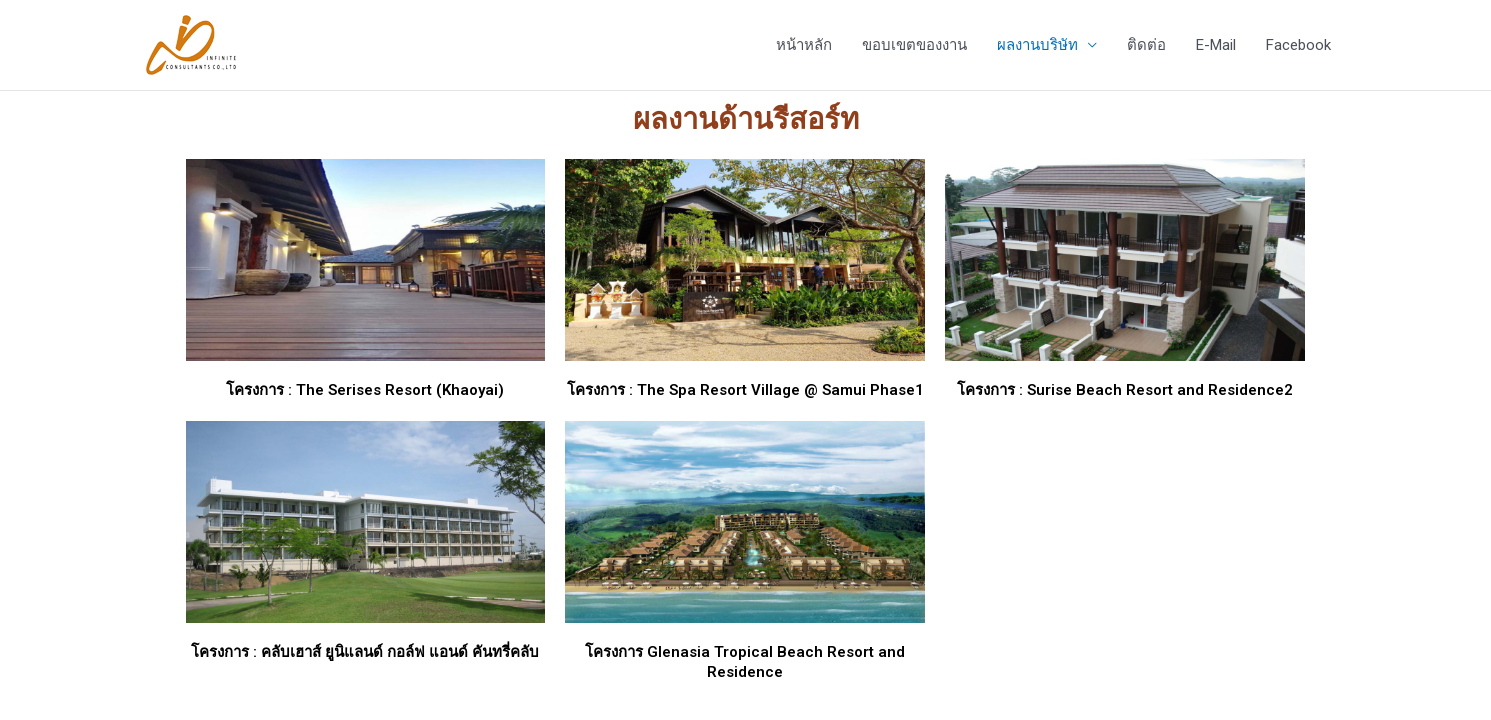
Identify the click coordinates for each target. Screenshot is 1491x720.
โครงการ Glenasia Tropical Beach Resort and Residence (745, 662)
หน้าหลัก (804, 45)
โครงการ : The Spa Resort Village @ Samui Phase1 (745, 390)
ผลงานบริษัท (1037, 45)
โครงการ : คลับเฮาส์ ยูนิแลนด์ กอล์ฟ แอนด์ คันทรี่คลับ (365, 652)
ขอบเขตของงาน (914, 45)
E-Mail (1216, 45)
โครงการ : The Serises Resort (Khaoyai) (365, 390)
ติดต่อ (1146, 45)
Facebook (1298, 45)
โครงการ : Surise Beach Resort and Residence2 (1125, 390)
